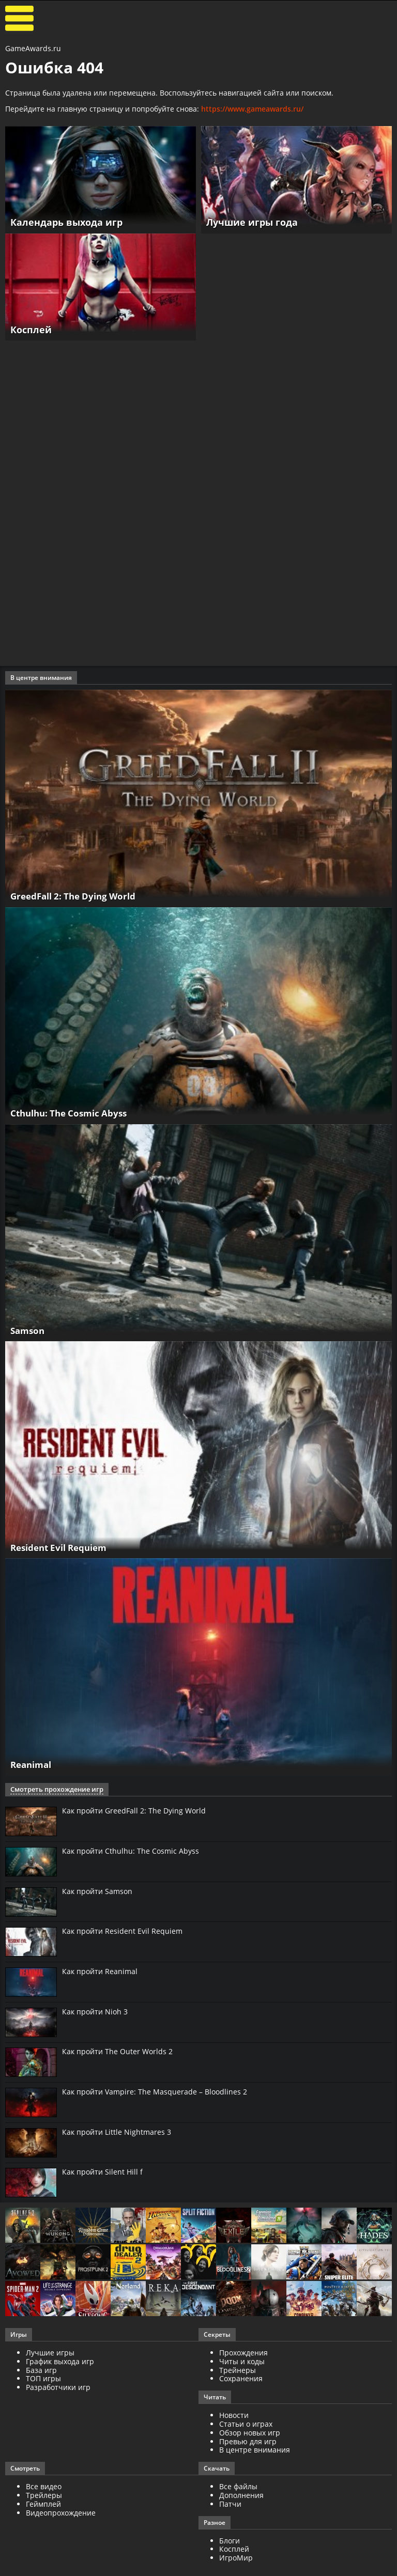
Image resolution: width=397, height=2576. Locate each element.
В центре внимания (254, 2451)
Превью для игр (248, 2443)
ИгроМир (236, 2559)
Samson (28, 1330)
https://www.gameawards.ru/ (252, 109)
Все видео (44, 2488)
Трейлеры (44, 2497)
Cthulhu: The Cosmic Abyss (72, 1113)
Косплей (234, 2550)
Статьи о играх (245, 2425)
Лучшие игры (50, 2354)
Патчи (230, 2505)
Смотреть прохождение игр (53, 1790)
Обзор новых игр (249, 2434)
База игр (41, 2372)
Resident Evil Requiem (62, 1547)
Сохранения (241, 2380)
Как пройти (134, 1811)
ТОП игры (43, 2380)
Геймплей (43, 2505)
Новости (234, 2417)
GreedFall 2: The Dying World (77, 896)
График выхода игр (60, 2363)
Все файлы (238, 2488)
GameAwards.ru (33, 48)
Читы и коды (242, 2363)
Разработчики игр (58, 2389)
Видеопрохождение (61, 2514)
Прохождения (243, 2354)
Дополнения (241, 2497)
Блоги (229, 2542)
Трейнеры (237, 2372)
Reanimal (32, 1765)
